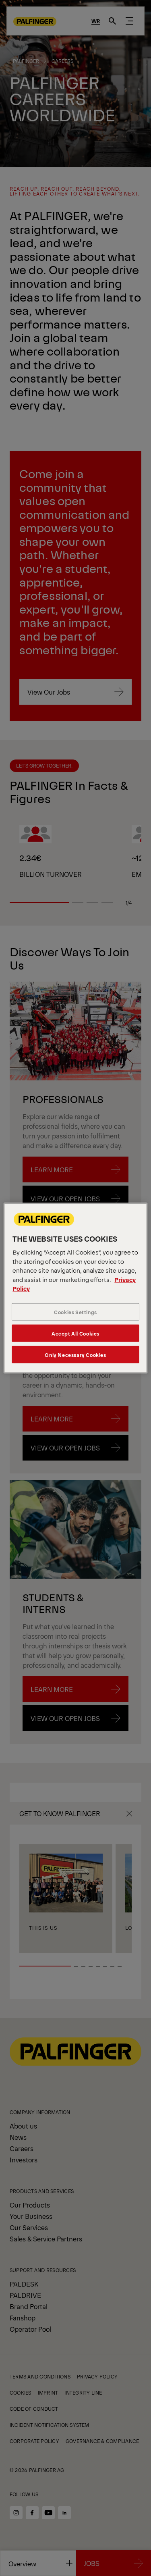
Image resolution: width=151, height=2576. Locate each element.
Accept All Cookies (75, 1333)
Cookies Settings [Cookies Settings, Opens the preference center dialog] (75, 1311)
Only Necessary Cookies (75, 1354)
